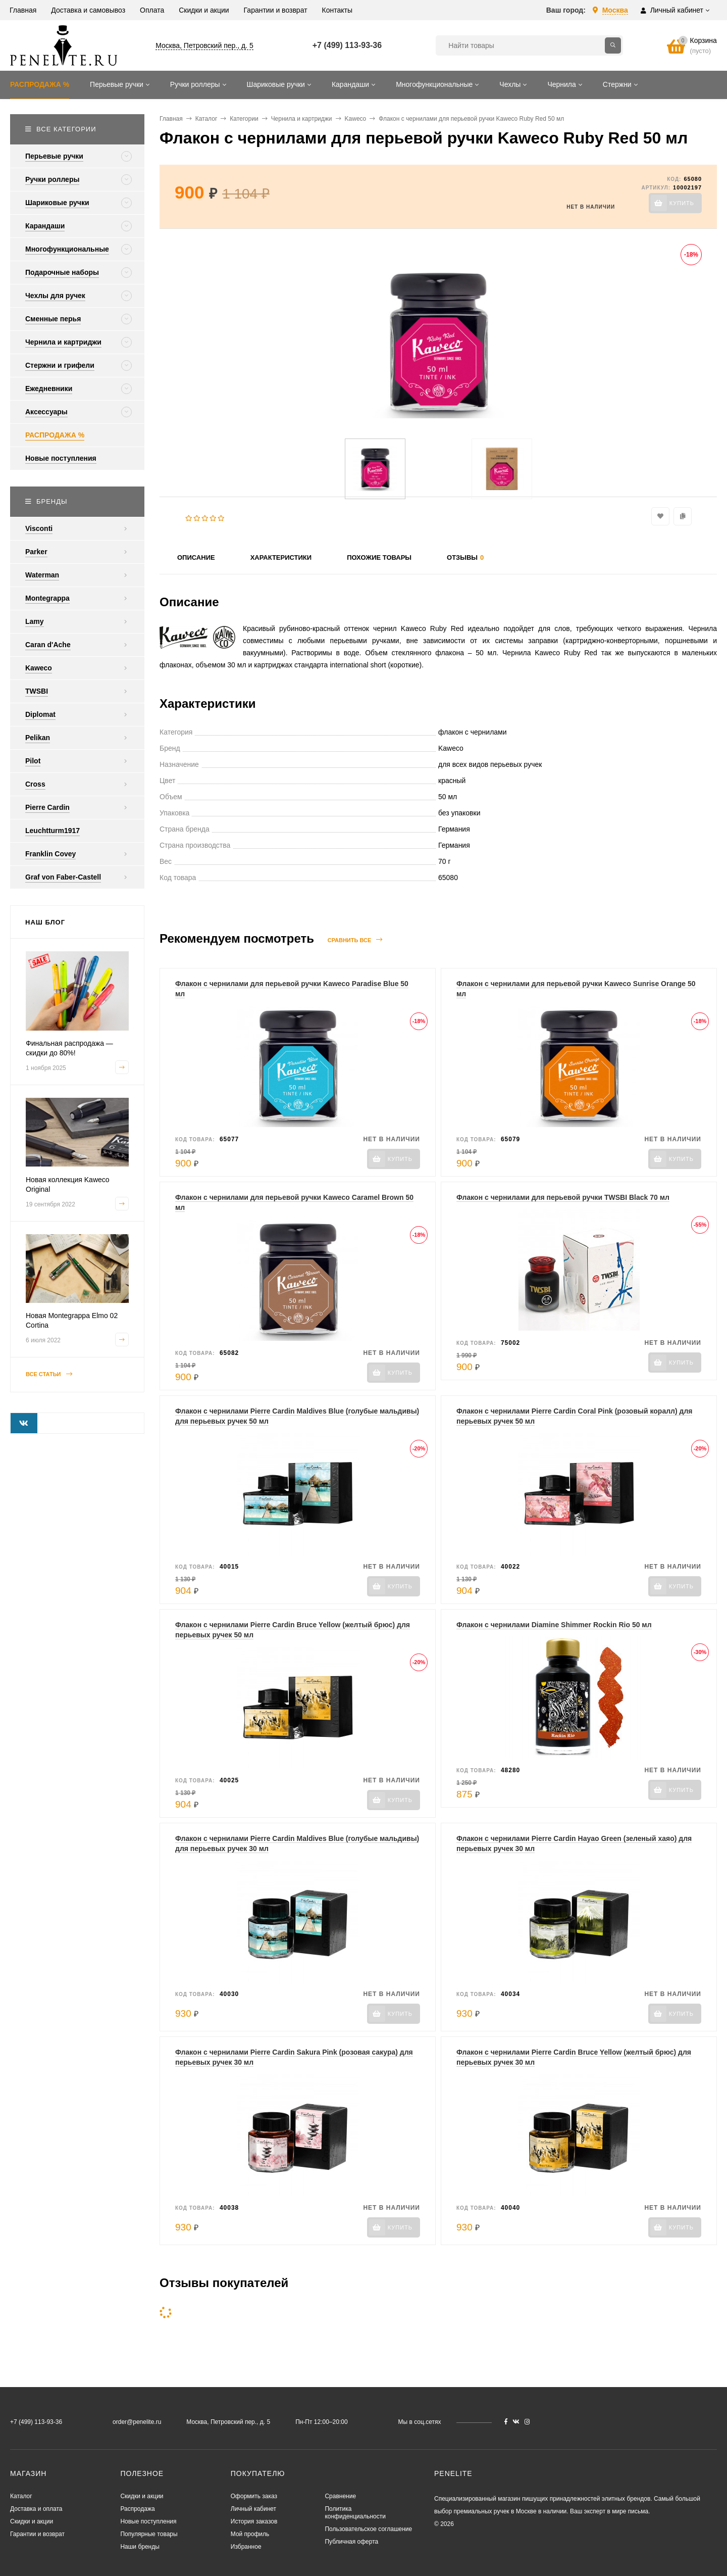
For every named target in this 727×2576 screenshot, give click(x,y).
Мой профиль (250, 2534)
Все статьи (49, 1374)
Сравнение (340, 2496)
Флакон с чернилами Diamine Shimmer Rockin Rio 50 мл (554, 1625)
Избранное (246, 2546)
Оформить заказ (254, 2496)
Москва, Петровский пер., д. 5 (204, 45)
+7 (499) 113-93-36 (347, 45)
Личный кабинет (253, 2508)
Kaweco (356, 118)
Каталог (206, 118)
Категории (244, 118)
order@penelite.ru (137, 2421)
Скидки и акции (31, 2521)
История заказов (254, 2521)
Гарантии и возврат (37, 2534)
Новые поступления (148, 2521)
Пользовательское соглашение (368, 2529)
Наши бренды (139, 2546)
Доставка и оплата (36, 2508)
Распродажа (137, 2508)
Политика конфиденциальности (355, 2512)
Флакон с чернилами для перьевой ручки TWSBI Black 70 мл (562, 1197)
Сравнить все (355, 940)
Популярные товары (148, 2534)
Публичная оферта (351, 2541)
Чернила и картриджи (301, 118)
